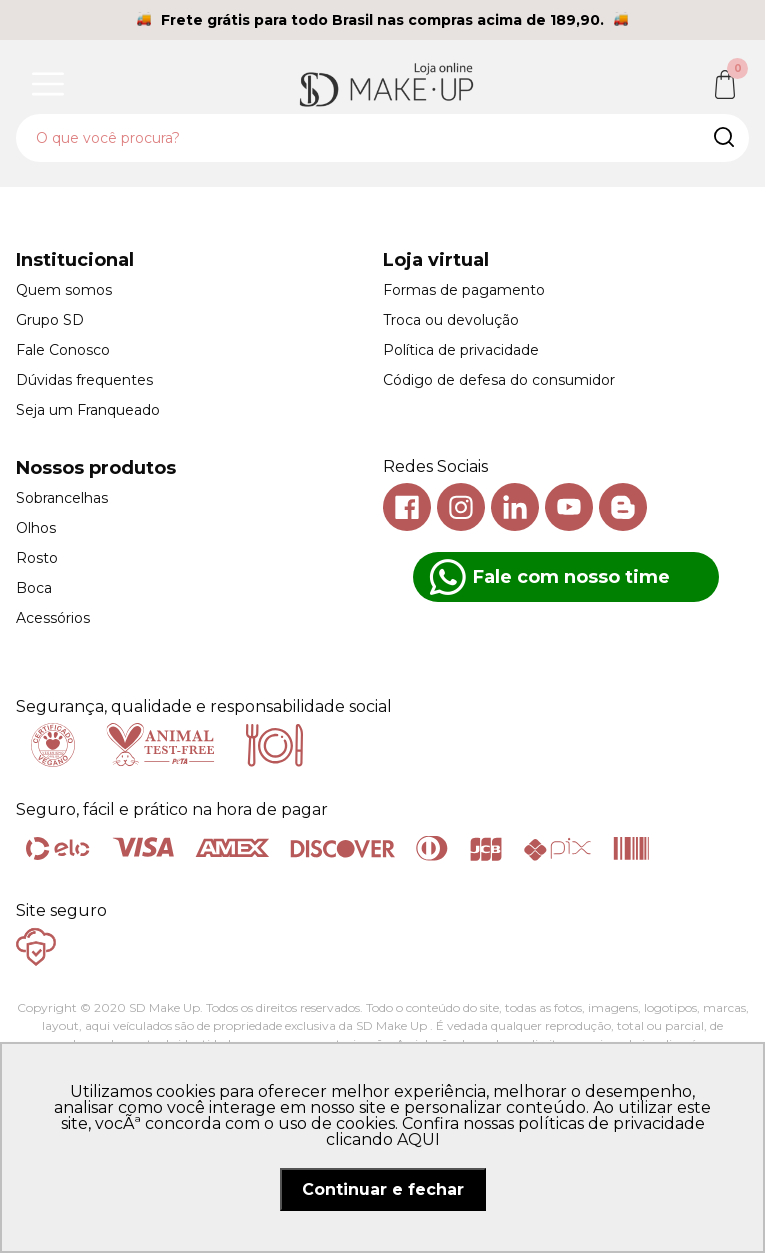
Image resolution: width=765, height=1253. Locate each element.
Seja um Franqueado (88, 410)
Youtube (569, 507)
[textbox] (382, 138)
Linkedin (515, 507)
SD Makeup (387, 84)
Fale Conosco (63, 350)
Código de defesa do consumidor (499, 380)
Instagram (461, 507)
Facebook (407, 507)
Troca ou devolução (451, 320)
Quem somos (64, 290)
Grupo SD (50, 320)
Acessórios (53, 618)
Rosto (37, 558)
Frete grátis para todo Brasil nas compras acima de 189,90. (382, 20)
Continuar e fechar (383, 1189)
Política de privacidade (461, 350)
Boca (34, 588)
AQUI (418, 1139)
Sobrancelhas (62, 498)
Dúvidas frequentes (84, 380)
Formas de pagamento (464, 290)
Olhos (36, 528)
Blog (623, 507)
